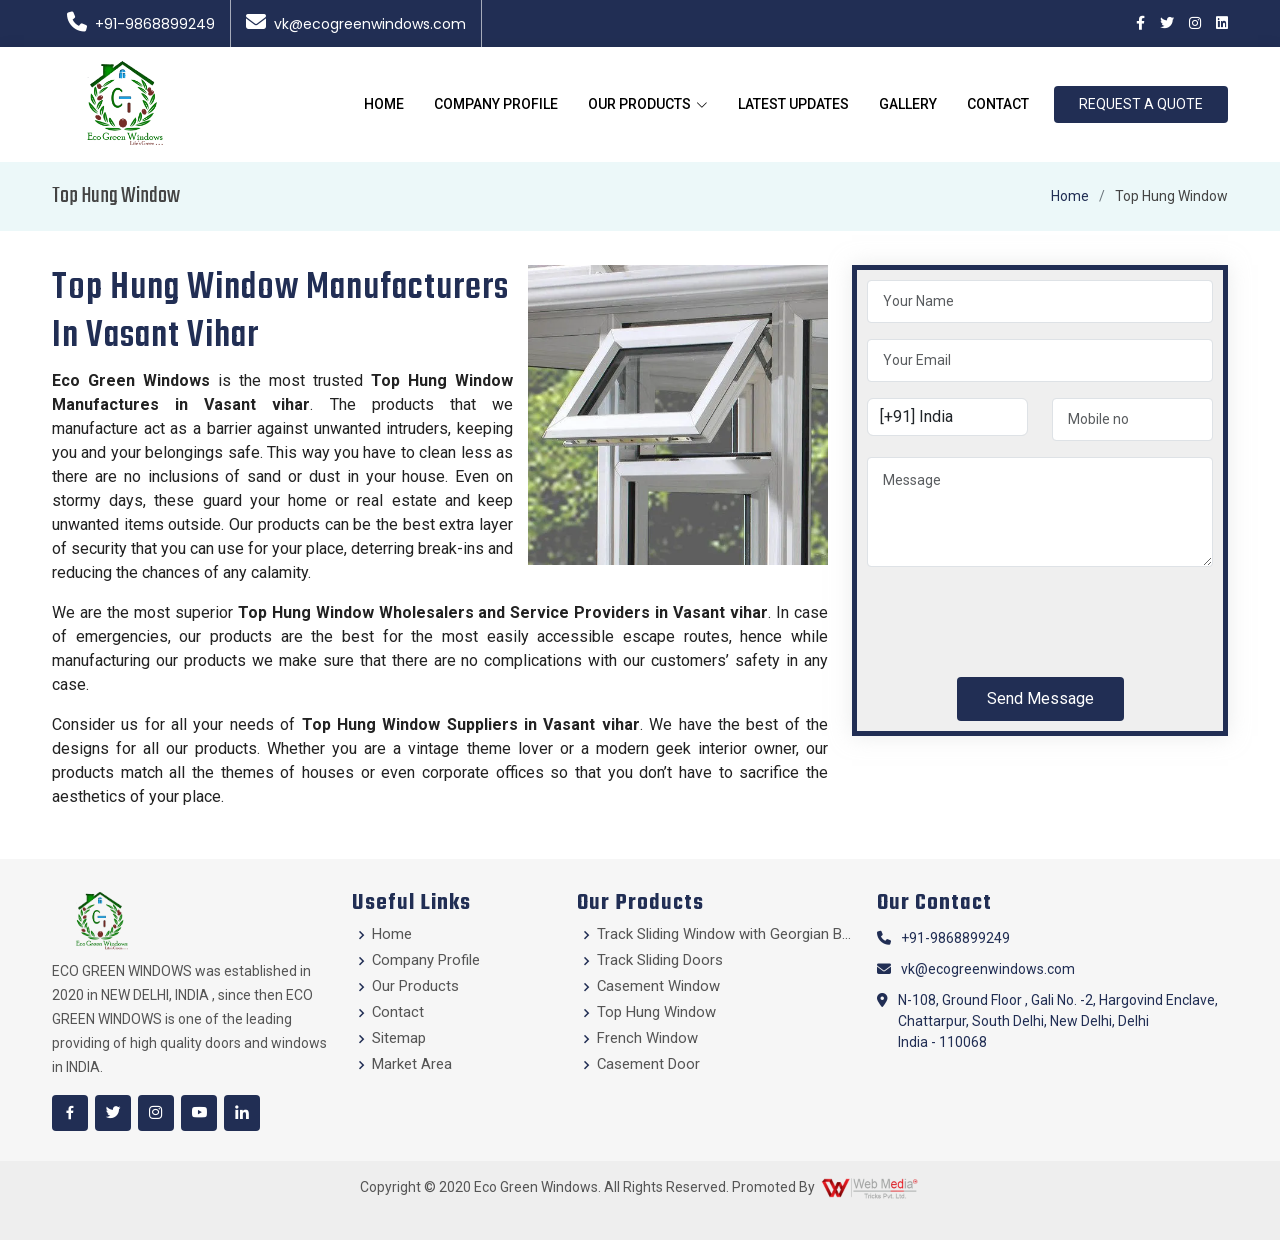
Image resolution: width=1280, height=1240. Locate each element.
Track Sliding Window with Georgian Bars (725, 934)
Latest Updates (793, 104)
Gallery (908, 104)
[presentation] (1019, 622)
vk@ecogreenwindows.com (356, 24)
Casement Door (649, 1064)
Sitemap (399, 1038)
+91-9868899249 (141, 24)
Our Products (415, 986)
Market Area (412, 1064)
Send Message (1040, 698)
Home (384, 104)
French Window (647, 1038)
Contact (998, 104)
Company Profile (496, 104)
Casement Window (659, 986)
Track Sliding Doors (660, 960)
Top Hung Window (656, 1012)
